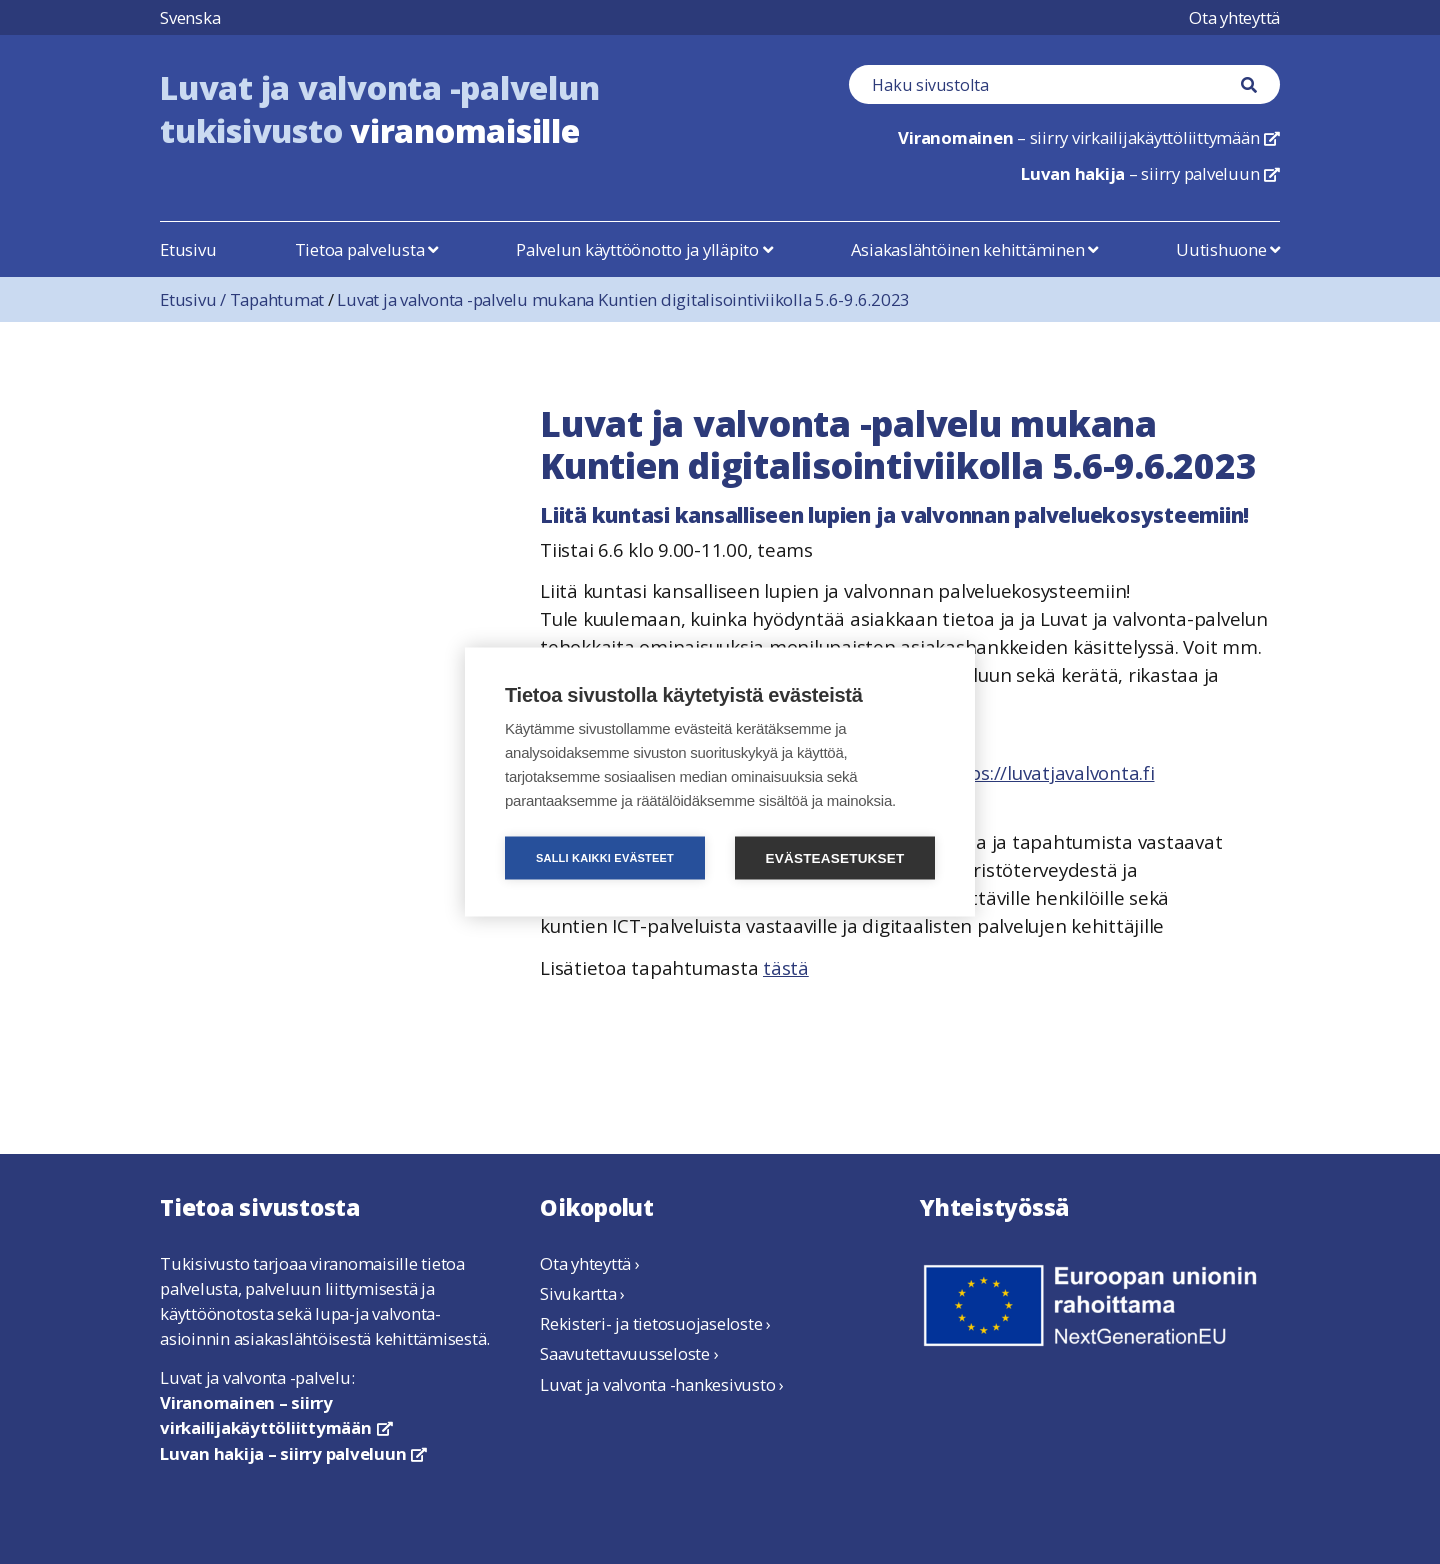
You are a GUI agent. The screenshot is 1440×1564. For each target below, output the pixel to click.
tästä (786, 967)
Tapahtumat (277, 299)
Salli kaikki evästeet (605, 858)
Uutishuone (1228, 249)
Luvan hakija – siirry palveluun (293, 1453)
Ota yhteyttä (1234, 17)
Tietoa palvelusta (366, 249)
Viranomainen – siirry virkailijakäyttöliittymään (276, 1415)
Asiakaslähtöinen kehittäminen (974, 249)
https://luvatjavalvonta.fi (1048, 772)
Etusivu (188, 249)
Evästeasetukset (835, 858)
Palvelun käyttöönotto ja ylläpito (644, 249)
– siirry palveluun (1150, 173)
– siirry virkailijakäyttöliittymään (1089, 137)
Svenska (190, 17)
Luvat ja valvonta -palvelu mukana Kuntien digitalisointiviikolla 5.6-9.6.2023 (623, 299)
